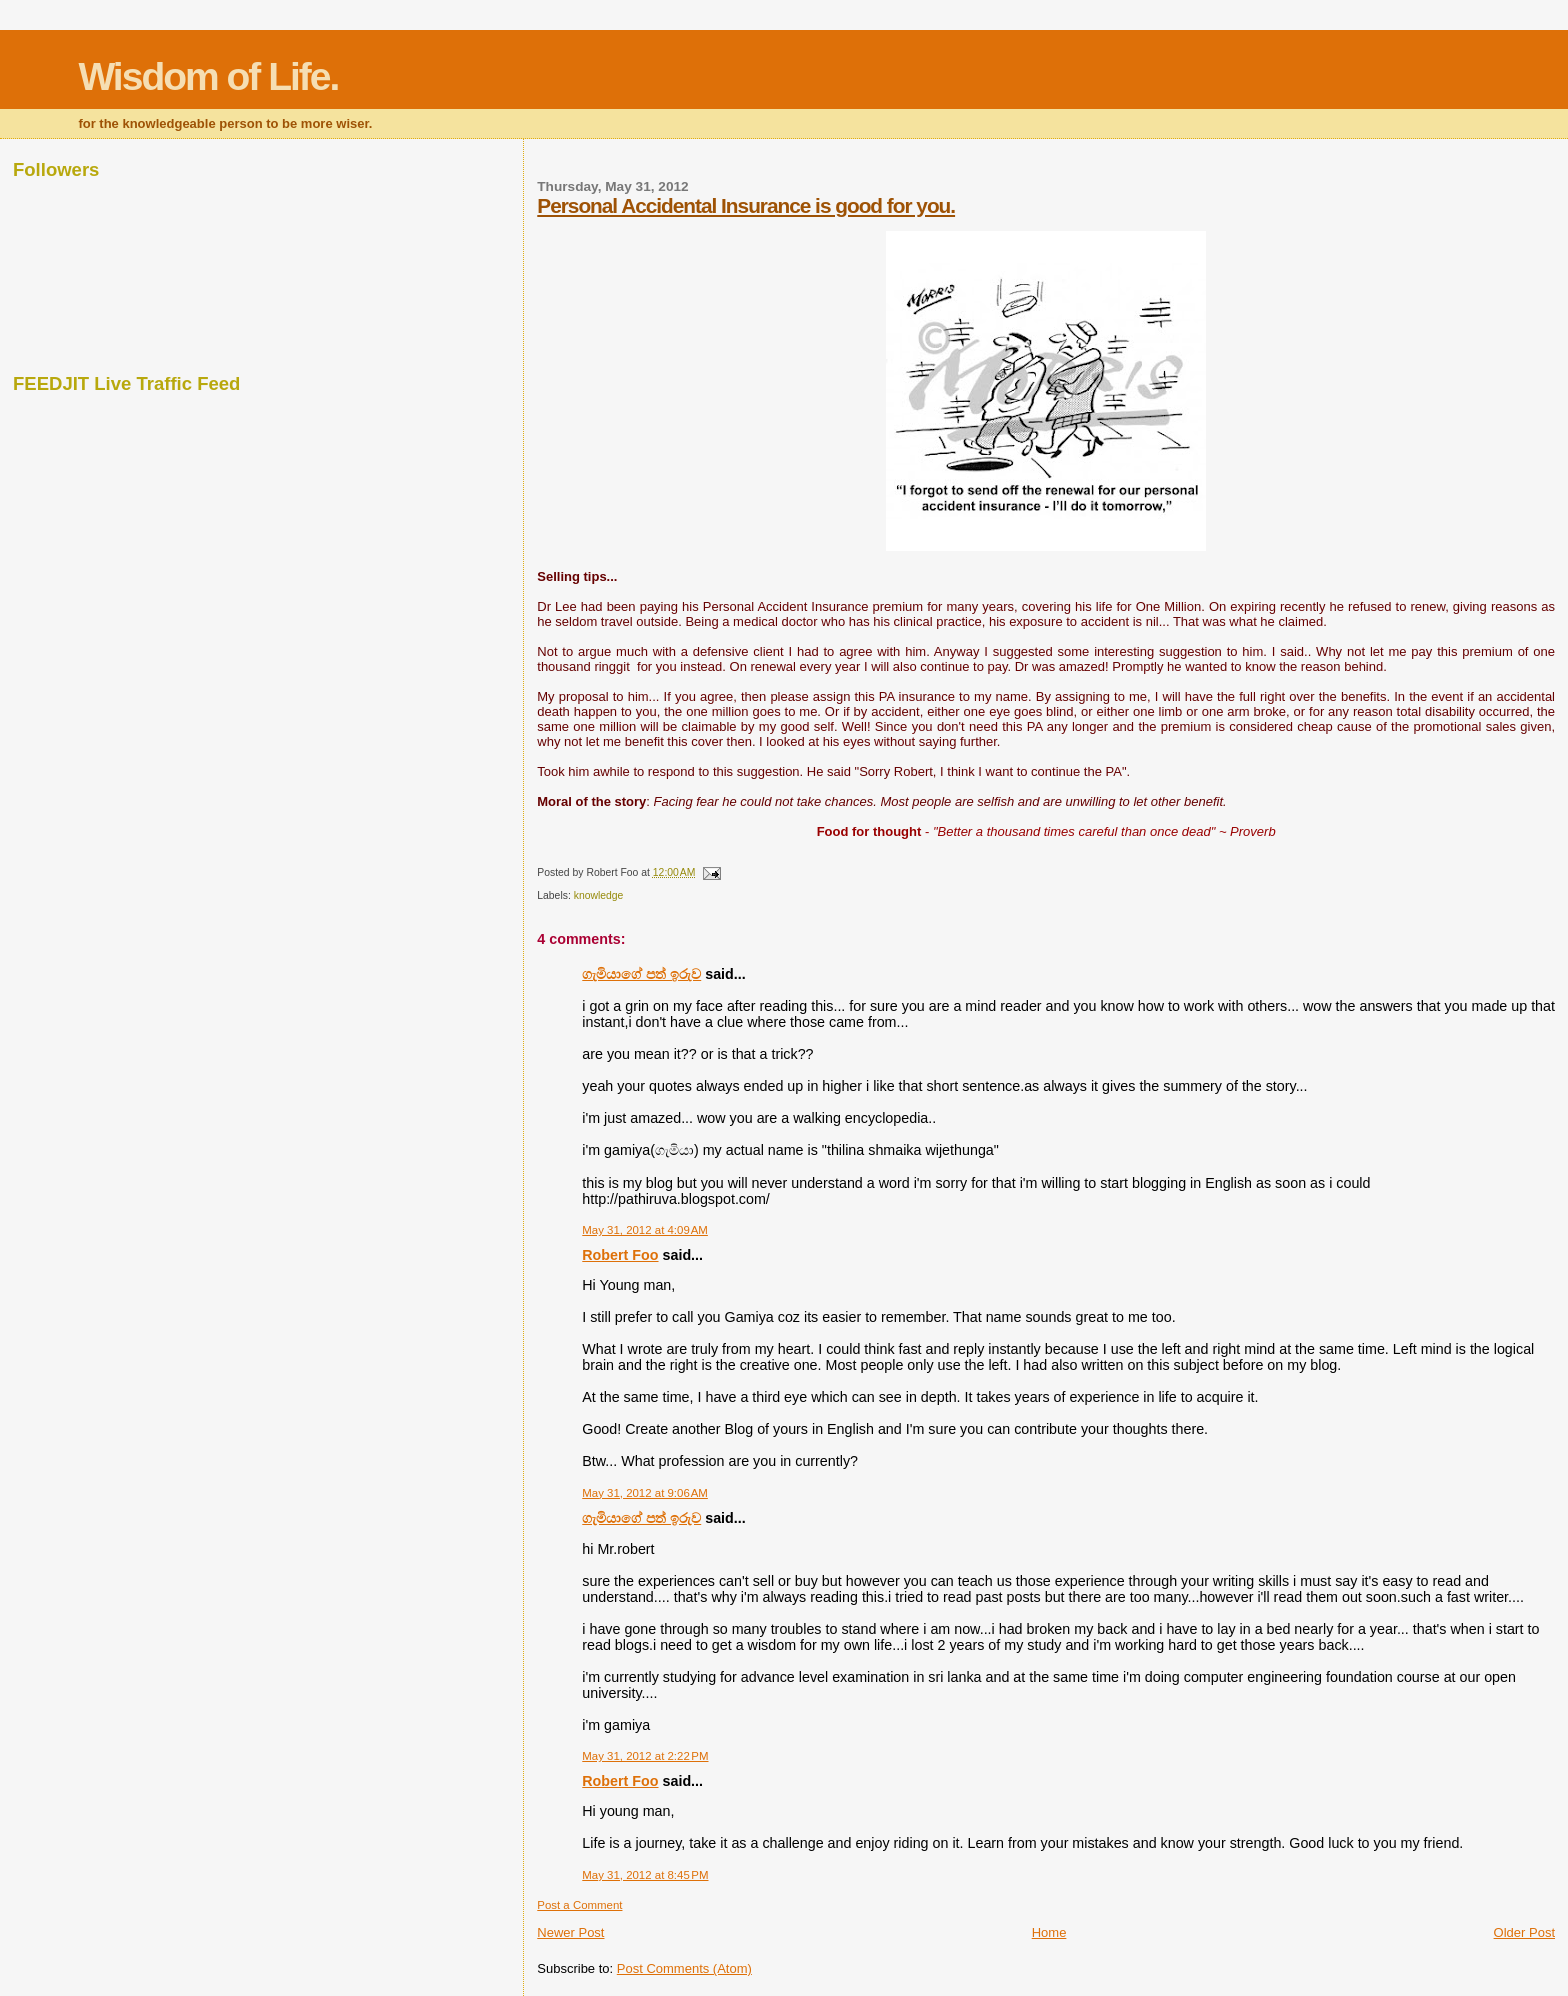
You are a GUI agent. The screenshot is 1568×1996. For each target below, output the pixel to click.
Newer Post (570, 1932)
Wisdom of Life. (208, 76)
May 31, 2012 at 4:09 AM (645, 1230)
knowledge (599, 895)
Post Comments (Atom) (684, 1968)
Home (1049, 1932)
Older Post (1524, 1932)
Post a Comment (579, 1905)
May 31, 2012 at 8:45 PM (645, 1875)
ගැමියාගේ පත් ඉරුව (641, 974)
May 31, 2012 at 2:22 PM (645, 1756)
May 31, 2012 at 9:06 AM (645, 1493)
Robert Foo (620, 1255)
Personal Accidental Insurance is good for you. (746, 205)
